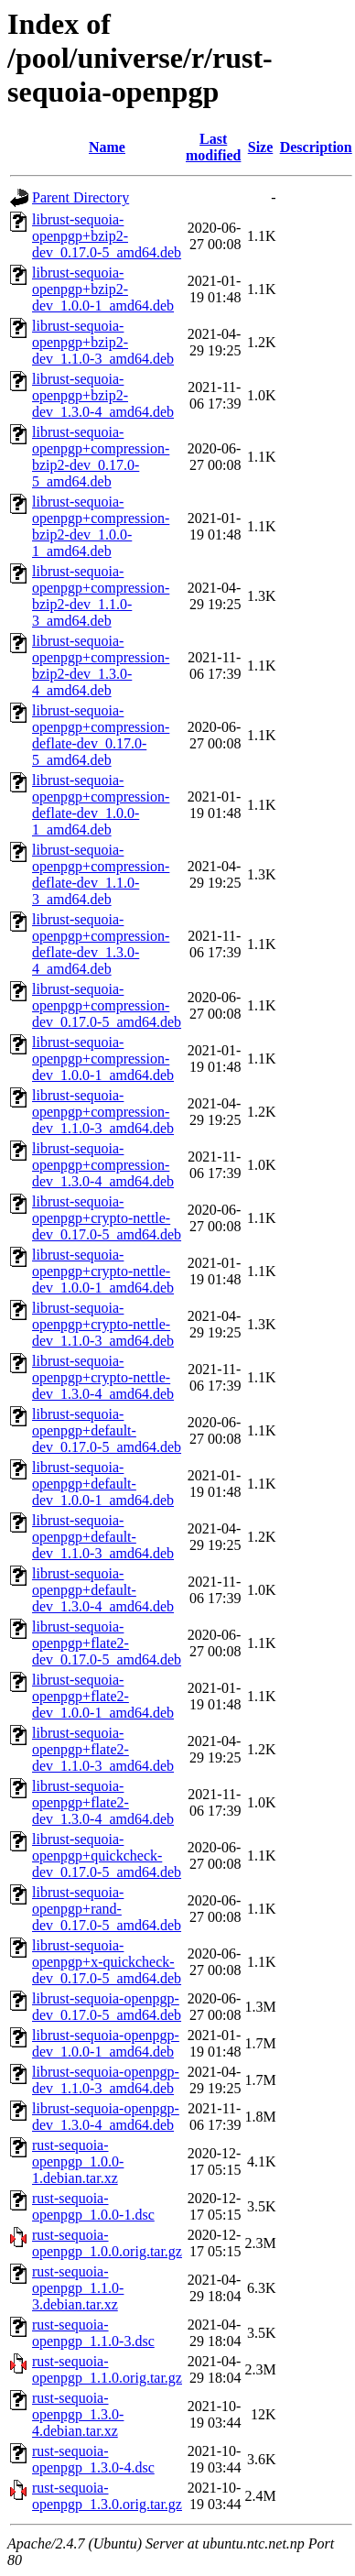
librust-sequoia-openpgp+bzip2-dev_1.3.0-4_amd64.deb (103, 395)
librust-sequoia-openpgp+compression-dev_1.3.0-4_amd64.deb (103, 1165)
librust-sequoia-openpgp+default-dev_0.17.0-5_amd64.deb (106, 1430)
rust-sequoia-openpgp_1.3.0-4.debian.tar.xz (78, 2414)
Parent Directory (80, 197)
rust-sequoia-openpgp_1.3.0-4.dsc (93, 2459)
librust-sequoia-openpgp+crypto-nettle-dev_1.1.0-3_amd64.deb (103, 1324)
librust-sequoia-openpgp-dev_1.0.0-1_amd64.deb (105, 2043)
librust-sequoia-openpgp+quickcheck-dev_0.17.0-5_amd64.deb (106, 1855)
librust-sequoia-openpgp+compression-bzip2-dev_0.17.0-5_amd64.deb (100, 456)
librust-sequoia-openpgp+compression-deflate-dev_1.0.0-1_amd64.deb (100, 804)
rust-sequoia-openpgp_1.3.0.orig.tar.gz (107, 2496)
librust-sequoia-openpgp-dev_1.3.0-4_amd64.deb (105, 2117)
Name (107, 147)
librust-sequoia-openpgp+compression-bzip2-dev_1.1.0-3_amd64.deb (100, 595)
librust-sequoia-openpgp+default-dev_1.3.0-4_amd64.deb (103, 1590)
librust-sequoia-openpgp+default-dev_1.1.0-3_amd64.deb (103, 1536)
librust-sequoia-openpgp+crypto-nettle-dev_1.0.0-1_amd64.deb (103, 1271)
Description (316, 147)
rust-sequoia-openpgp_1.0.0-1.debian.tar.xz (78, 2161)
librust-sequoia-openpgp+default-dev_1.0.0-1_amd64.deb (103, 1483)
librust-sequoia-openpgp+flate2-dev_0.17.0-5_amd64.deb (106, 1643)
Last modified (213, 147)
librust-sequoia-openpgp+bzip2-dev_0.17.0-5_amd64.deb (106, 236)
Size (261, 147)
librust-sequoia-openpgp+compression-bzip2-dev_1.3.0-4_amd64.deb (100, 665)
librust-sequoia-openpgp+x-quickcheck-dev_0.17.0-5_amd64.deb (106, 1961)
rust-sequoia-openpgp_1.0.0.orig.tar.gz (107, 2243)
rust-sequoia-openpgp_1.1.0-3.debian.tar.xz (78, 2288)
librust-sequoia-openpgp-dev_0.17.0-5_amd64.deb (106, 2007)
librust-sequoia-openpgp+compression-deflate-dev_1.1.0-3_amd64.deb (100, 874)
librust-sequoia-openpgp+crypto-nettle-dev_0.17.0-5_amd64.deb (106, 1218)
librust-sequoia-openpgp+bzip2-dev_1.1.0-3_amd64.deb (103, 342)
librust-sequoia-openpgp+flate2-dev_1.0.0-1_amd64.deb (103, 1696)
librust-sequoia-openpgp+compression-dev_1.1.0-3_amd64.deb (103, 1111)
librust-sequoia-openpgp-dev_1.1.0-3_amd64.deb (105, 2080)
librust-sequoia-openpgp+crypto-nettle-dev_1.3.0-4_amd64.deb (103, 1377)
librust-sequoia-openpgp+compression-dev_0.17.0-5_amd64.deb (106, 1005)
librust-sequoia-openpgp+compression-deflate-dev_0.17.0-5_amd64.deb (100, 735)
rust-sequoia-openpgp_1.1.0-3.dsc (93, 2333)
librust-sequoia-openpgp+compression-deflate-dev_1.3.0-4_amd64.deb (100, 944)
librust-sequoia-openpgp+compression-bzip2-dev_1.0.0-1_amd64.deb (100, 526)
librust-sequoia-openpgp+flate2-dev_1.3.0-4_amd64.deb (103, 1802)
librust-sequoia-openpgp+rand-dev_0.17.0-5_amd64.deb (106, 1908)
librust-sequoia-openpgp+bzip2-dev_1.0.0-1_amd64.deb (103, 289)
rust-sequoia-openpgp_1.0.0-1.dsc (93, 2206)
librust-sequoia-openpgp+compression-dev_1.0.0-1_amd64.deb (103, 1058)
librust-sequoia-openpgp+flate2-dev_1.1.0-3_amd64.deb (103, 1749)
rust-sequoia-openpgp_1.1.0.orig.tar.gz (107, 2369)
